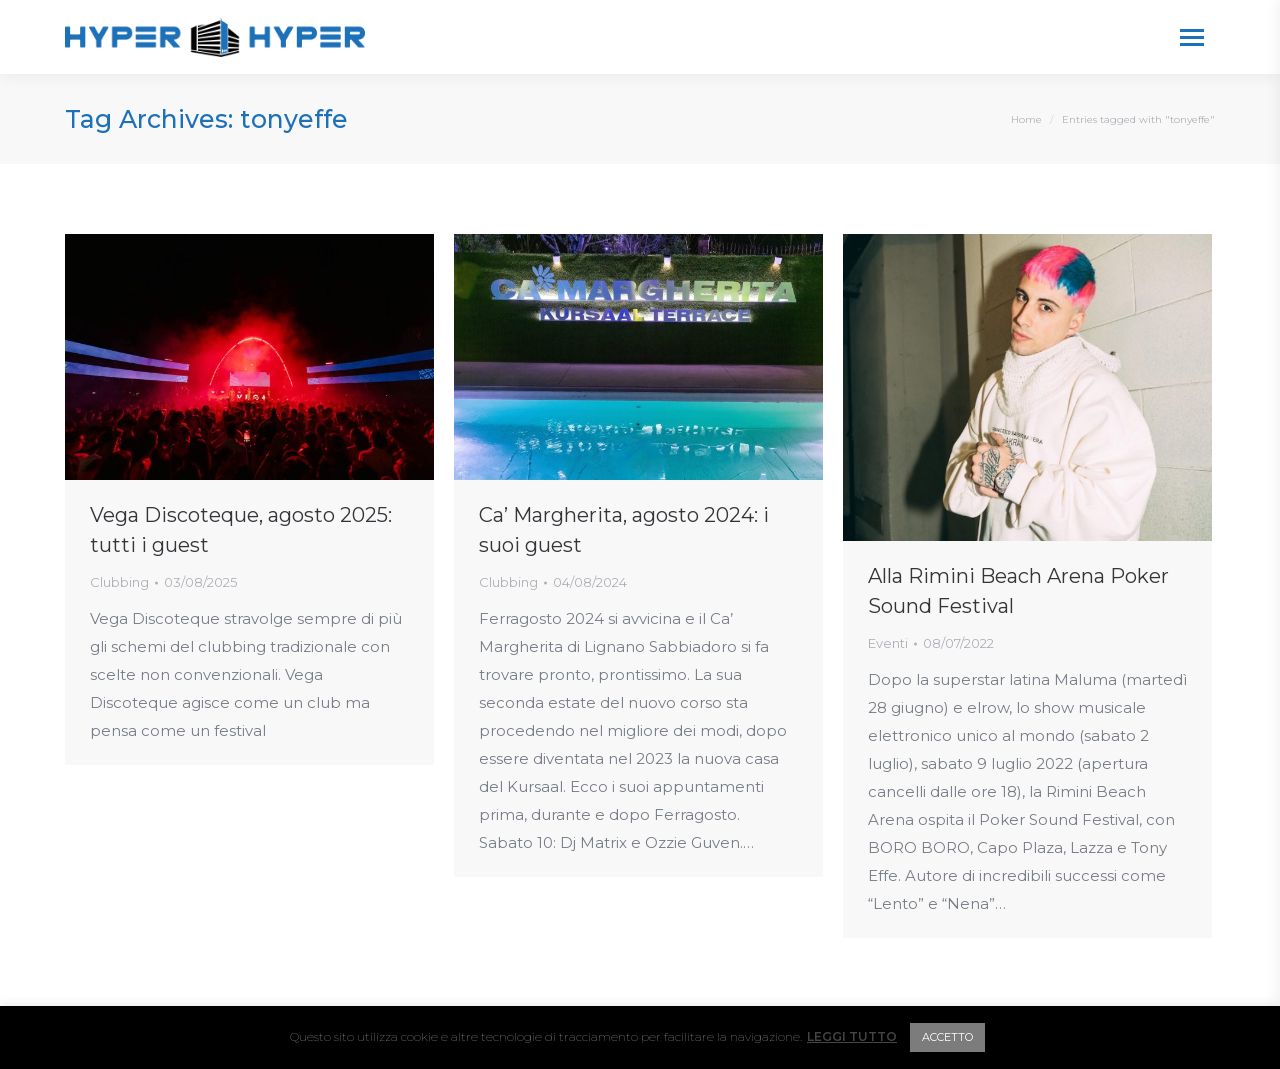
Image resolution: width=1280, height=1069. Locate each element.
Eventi (888, 643)
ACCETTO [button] (947, 1037)
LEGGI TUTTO (852, 1036)
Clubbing (119, 582)
